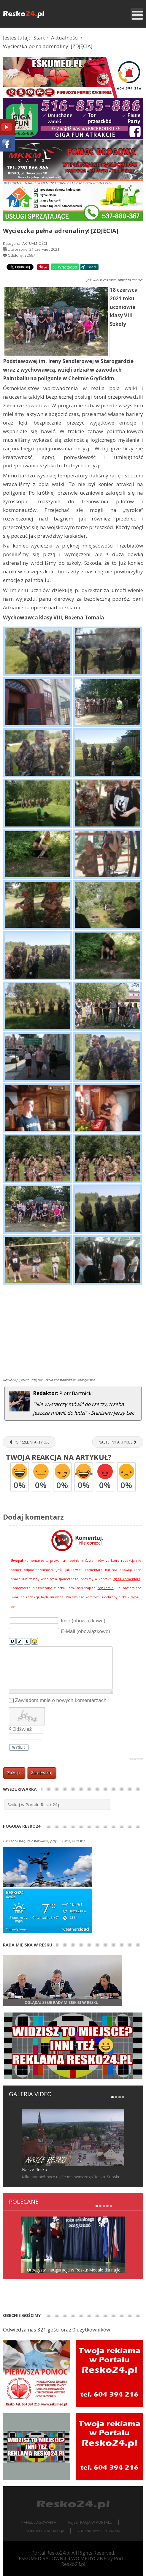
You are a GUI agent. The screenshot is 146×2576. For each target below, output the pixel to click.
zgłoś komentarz (126, 1579)
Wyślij (19, 1747)
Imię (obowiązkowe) (83, 1621)
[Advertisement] (73, 1332)
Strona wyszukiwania (98, 2531)
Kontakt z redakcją (45, 2531)
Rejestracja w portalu (90, 2522)
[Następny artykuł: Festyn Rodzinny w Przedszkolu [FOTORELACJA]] (117, 1442)
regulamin (106, 1588)
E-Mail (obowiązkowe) (85, 1631)
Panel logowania (38, 2522)
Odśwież (22, 1729)
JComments (136, 1759)
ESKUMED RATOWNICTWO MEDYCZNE (62, 2558)
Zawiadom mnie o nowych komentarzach (61, 1700)
